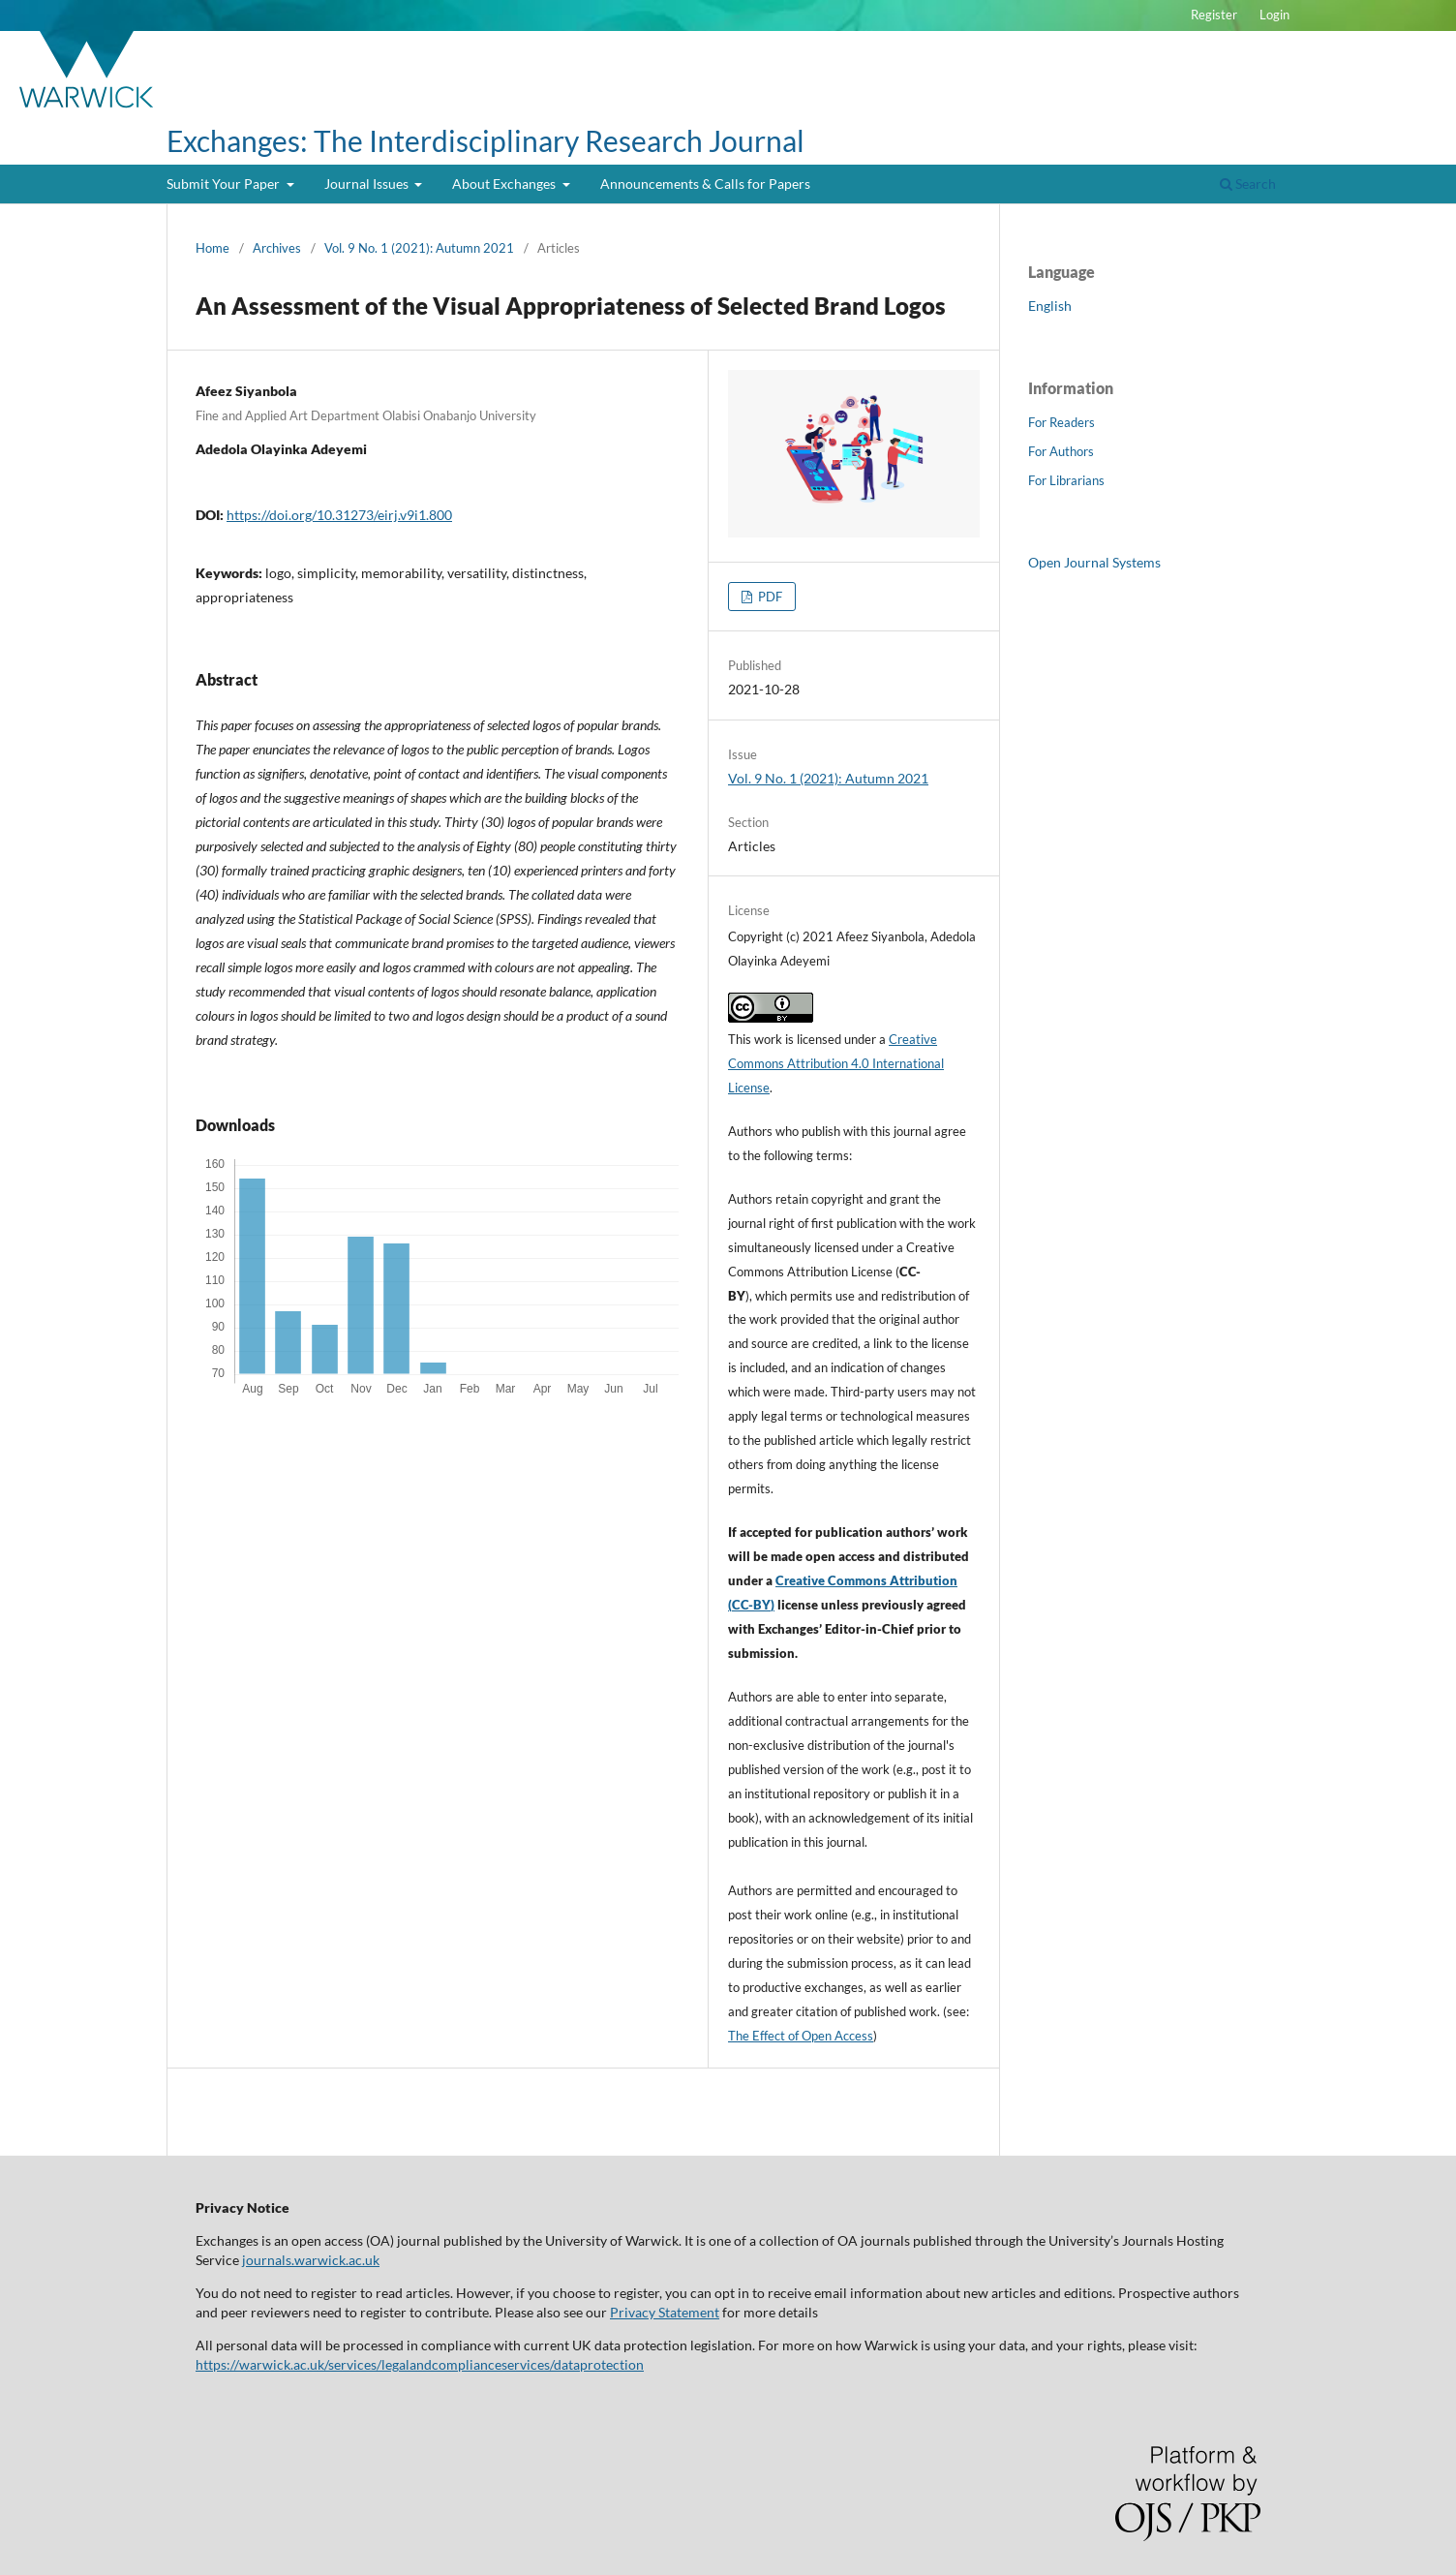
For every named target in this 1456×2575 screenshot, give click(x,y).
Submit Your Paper (225, 183)
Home (212, 248)
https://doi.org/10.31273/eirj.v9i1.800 (339, 514)
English (1050, 305)
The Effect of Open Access (800, 2035)
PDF (768, 596)
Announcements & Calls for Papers (705, 183)
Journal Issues (367, 183)
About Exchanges (505, 183)
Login (1274, 14)
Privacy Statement (664, 2312)
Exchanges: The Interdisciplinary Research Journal (485, 140)
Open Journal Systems (1094, 562)
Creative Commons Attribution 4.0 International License (836, 1063)
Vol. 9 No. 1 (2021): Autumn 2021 (419, 248)
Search (1248, 183)
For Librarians (1066, 480)
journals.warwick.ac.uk (310, 2260)
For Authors (1061, 451)
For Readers (1061, 422)
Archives (277, 248)
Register (1214, 14)
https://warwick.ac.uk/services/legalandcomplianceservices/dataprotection (420, 2364)
